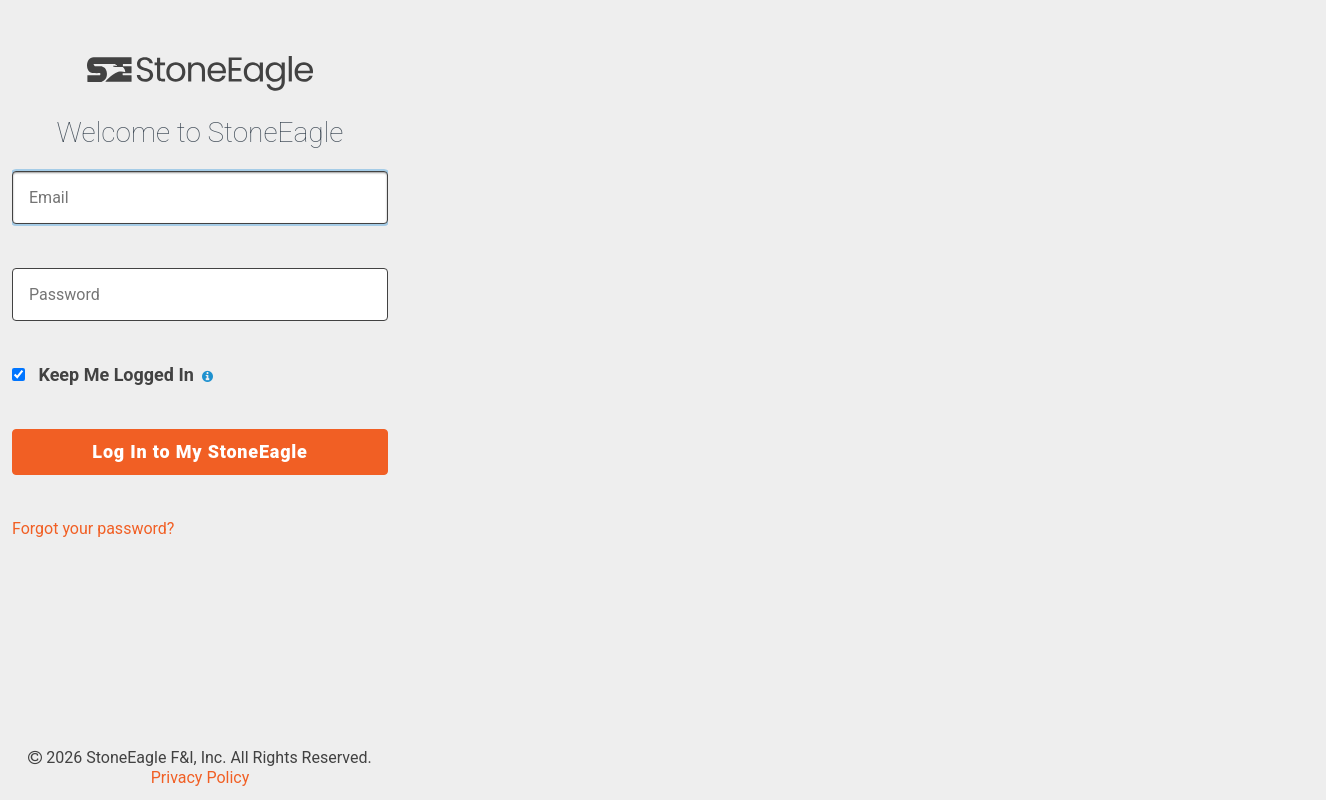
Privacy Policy (200, 777)
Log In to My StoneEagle (199, 451)
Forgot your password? (93, 528)
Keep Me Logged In (112, 375)
